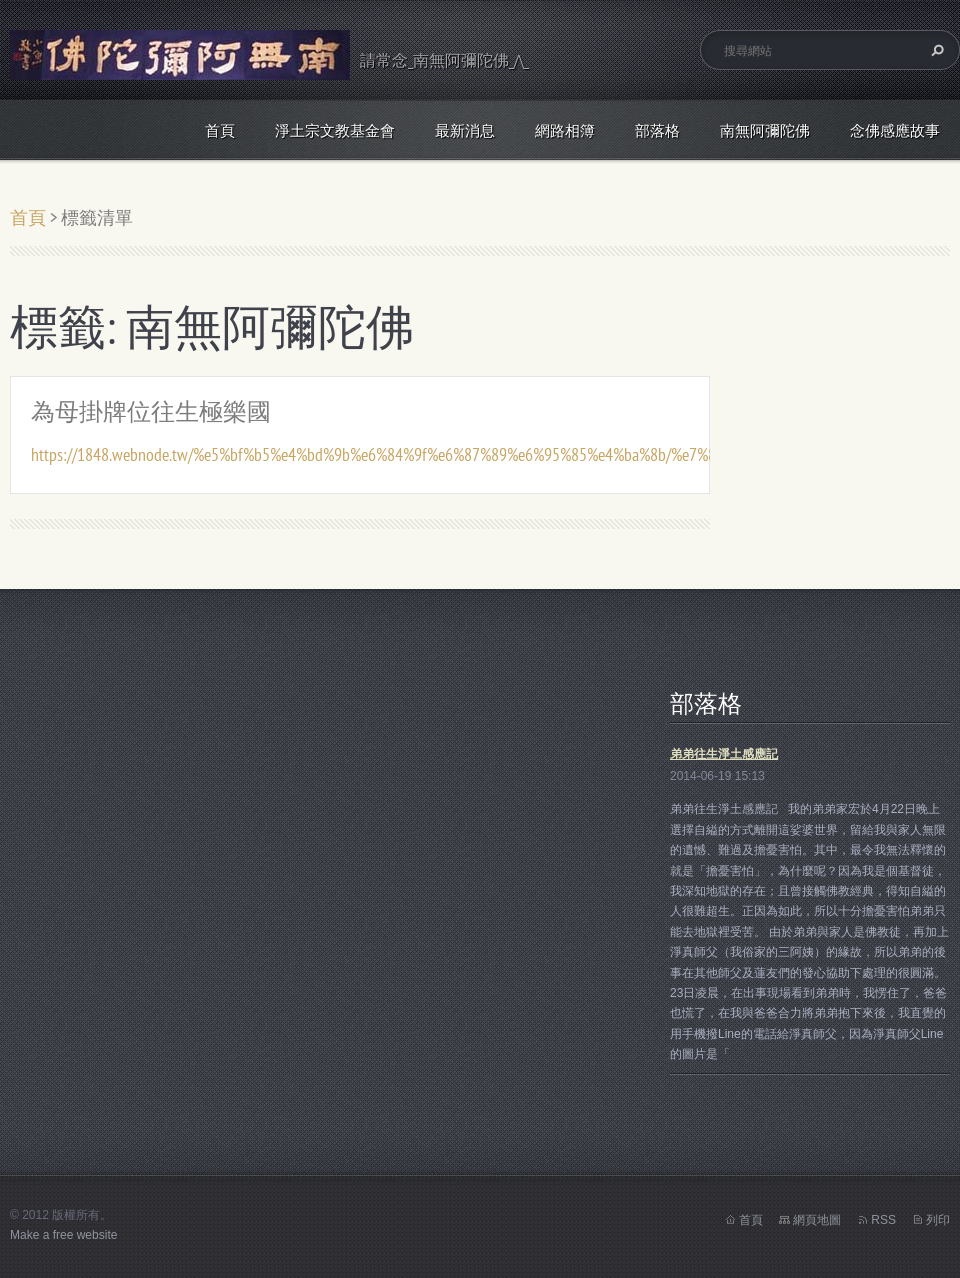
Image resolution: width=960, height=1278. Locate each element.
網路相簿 (565, 130)
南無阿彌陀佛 (765, 130)
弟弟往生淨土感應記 (724, 754)
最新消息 (465, 130)
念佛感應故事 (895, 130)
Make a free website (63, 1235)
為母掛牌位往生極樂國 (151, 411)
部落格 (657, 130)
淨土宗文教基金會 (335, 130)
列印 (938, 1220)
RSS (883, 1220)
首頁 (220, 130)
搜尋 (935, 50)
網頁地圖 (817, 1220)
